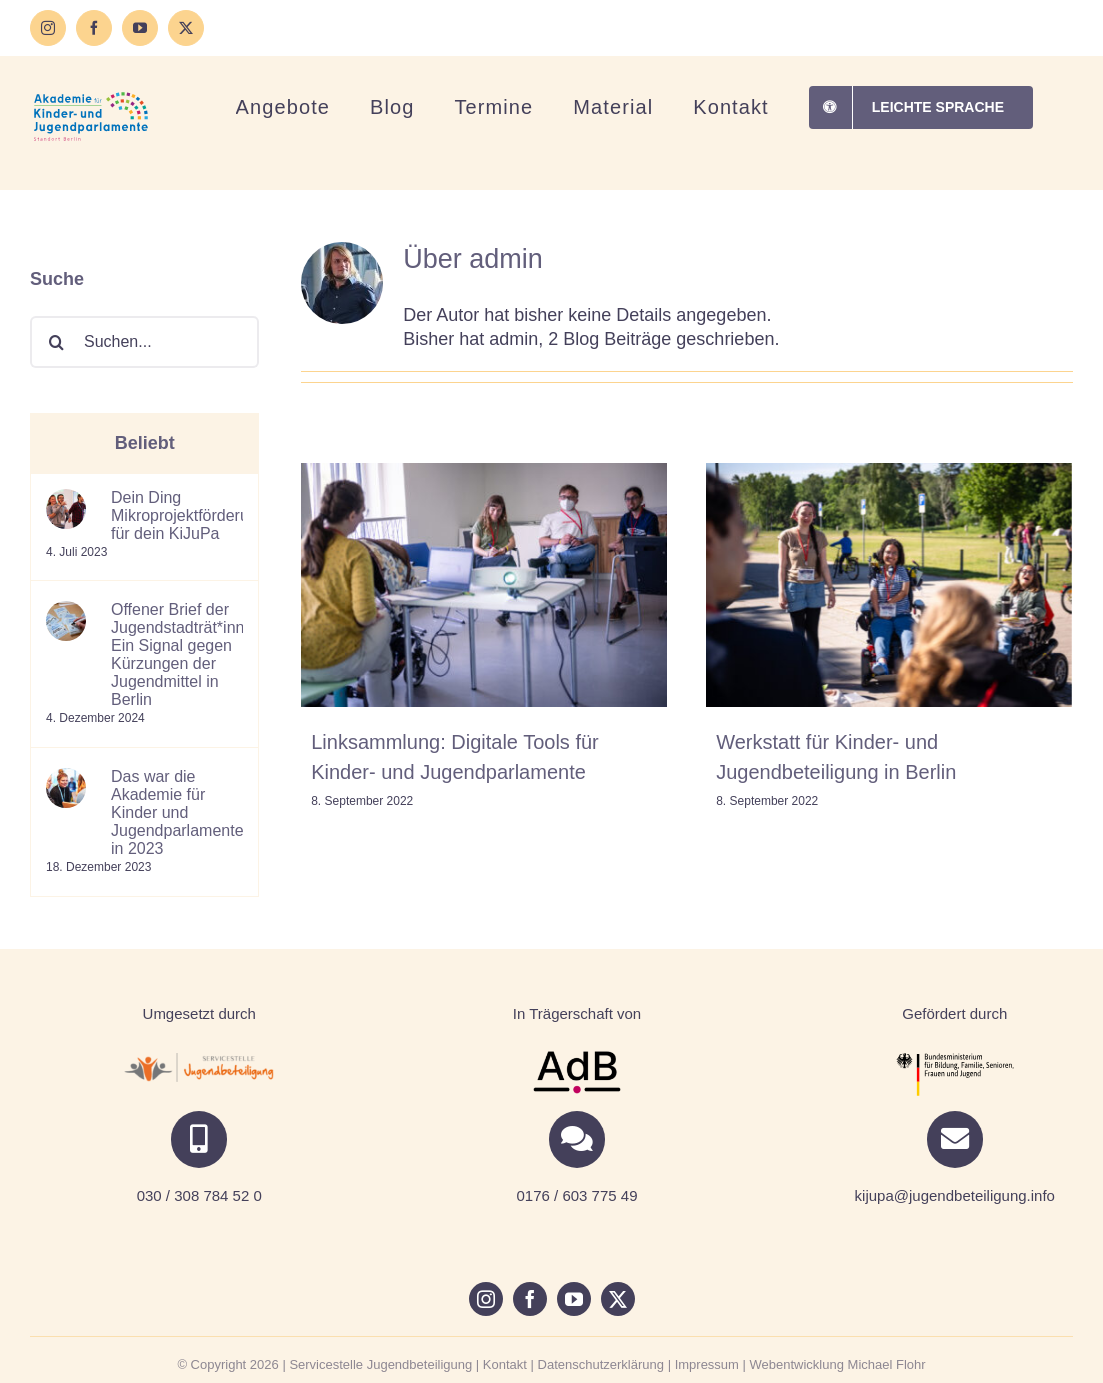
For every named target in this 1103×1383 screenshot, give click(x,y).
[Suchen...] (144, 342)
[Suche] (56, 342)
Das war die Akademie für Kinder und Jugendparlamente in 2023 (177, 812)
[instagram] (486, 1299)
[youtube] (574, 1299)
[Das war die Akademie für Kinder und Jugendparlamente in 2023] (66, 779)
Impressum (707, 1364)
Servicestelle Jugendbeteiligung (380, 1364)
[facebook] (530, 1299)
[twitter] (618, 1299)
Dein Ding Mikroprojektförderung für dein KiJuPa (177, 515)
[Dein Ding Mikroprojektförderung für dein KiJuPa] (66, 500)
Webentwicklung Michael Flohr (838, 1364)
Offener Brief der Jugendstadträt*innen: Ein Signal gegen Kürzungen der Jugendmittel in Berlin (177, 654)
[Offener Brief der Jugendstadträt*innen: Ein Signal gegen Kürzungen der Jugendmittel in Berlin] (66, 612)
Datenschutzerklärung (601, 1364)
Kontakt (505, 1364)
